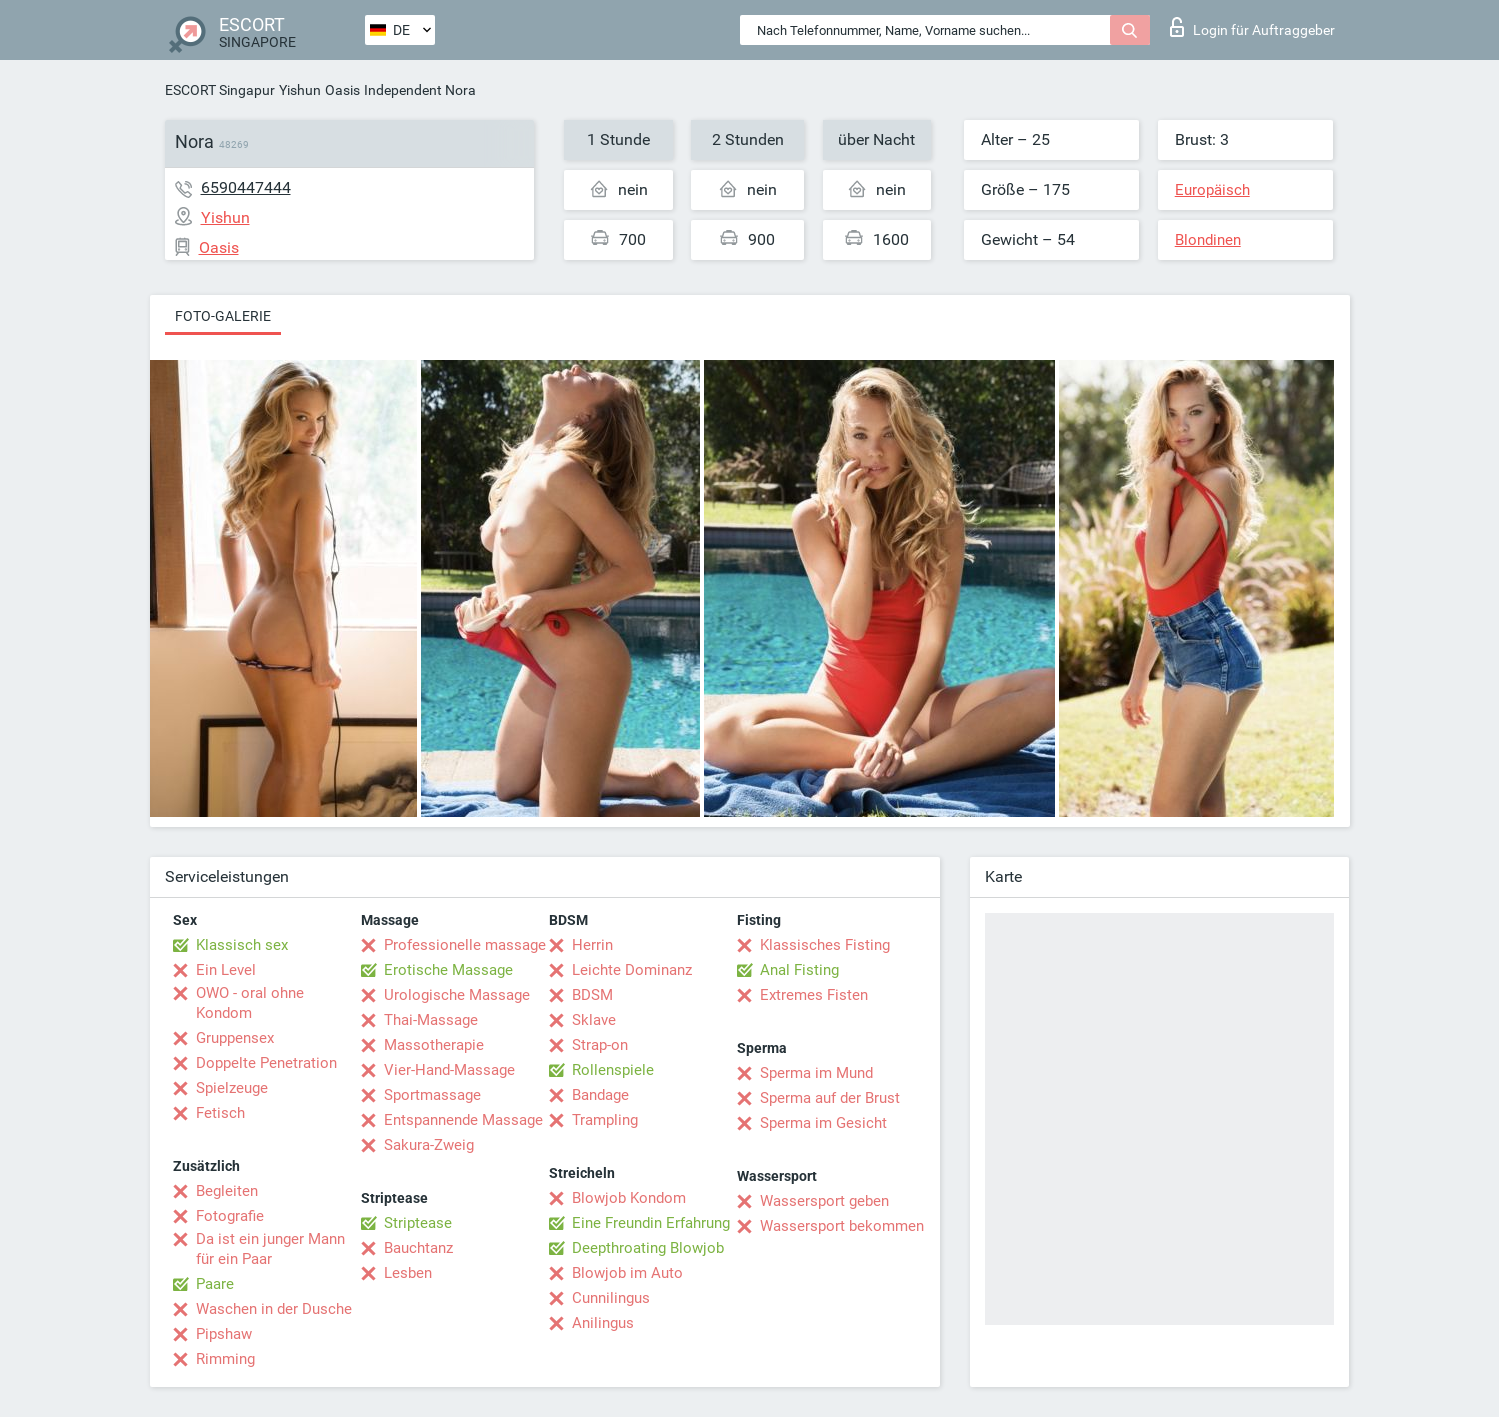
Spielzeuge (232, 1088)
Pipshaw (224, 1334)
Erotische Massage (448, 970)
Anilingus (603, 1323)
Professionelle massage (465, 945)
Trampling (605, 1120)
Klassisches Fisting (825, 945)
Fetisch (220, 1113)
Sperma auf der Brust (830, 1098)
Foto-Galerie (223, 316)
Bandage (600, 1095)
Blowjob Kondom (629, 1198)
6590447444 (246, 187)
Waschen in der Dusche (274, 1309)
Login (1252, 27)
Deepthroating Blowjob (648, 1248)
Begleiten (227, 1191)
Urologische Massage (457, 995)
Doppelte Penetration (266, 1063)
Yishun (300, 90)
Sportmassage (432, 1095)
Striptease (418, 1223)
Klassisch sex (242, 945)
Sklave (594, 1020)
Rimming (225, 1359)
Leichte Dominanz (632, 970)
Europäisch (1212, 190)
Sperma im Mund (816, 1073)
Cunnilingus (611, 1298)
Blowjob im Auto (627, 1273)
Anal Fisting (799, 970)
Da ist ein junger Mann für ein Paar (270, 1249)
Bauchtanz (418, 1248)
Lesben (408, 1273)
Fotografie (230, 1216)
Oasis (342, 90)
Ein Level (226, 970)
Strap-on (600, 1045)
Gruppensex (235, 1038)
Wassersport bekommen (842, 1226)
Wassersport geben (824, 1201)
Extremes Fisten (814, 995)
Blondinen (1208, 240)
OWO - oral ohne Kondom (250, 1003)
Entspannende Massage (463, 1120)
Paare (215, 1284)
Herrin (592, 945)
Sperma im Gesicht (823, 1123)
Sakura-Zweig (429, 1145)
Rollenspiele (613, 1070)
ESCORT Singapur (220, 90)
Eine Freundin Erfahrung (651, 1223)
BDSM (592, 995)
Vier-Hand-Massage (449, 1070)
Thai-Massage (431, 1020)
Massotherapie (434, 1045)
